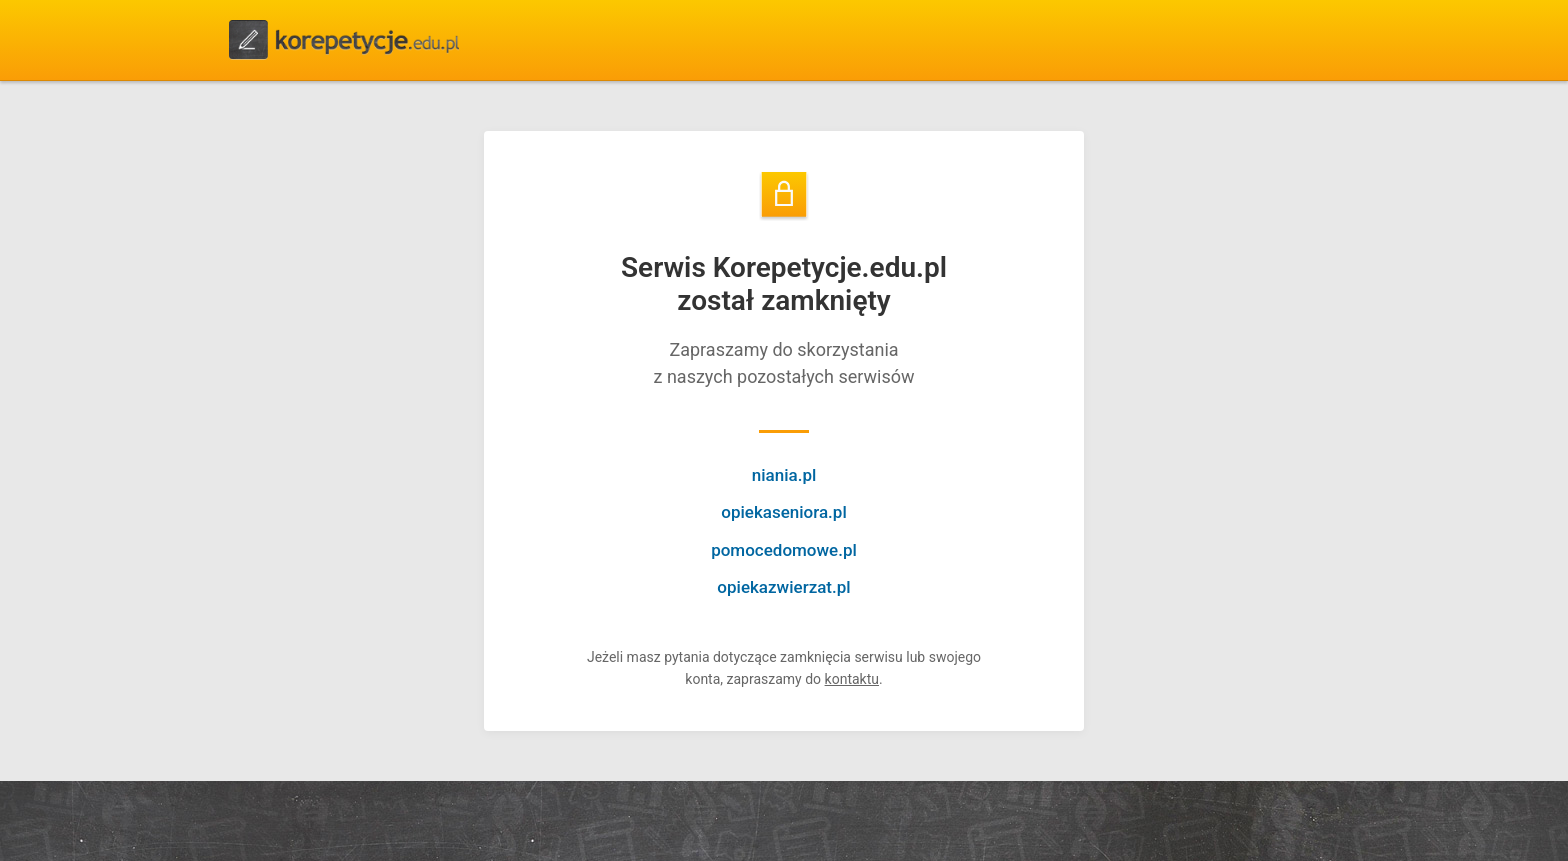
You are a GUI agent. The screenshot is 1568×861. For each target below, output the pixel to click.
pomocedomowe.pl (784, 550)
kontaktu (852, 679)
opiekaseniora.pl (783, 512)
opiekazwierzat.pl (783, 587)
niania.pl (784, 475)
